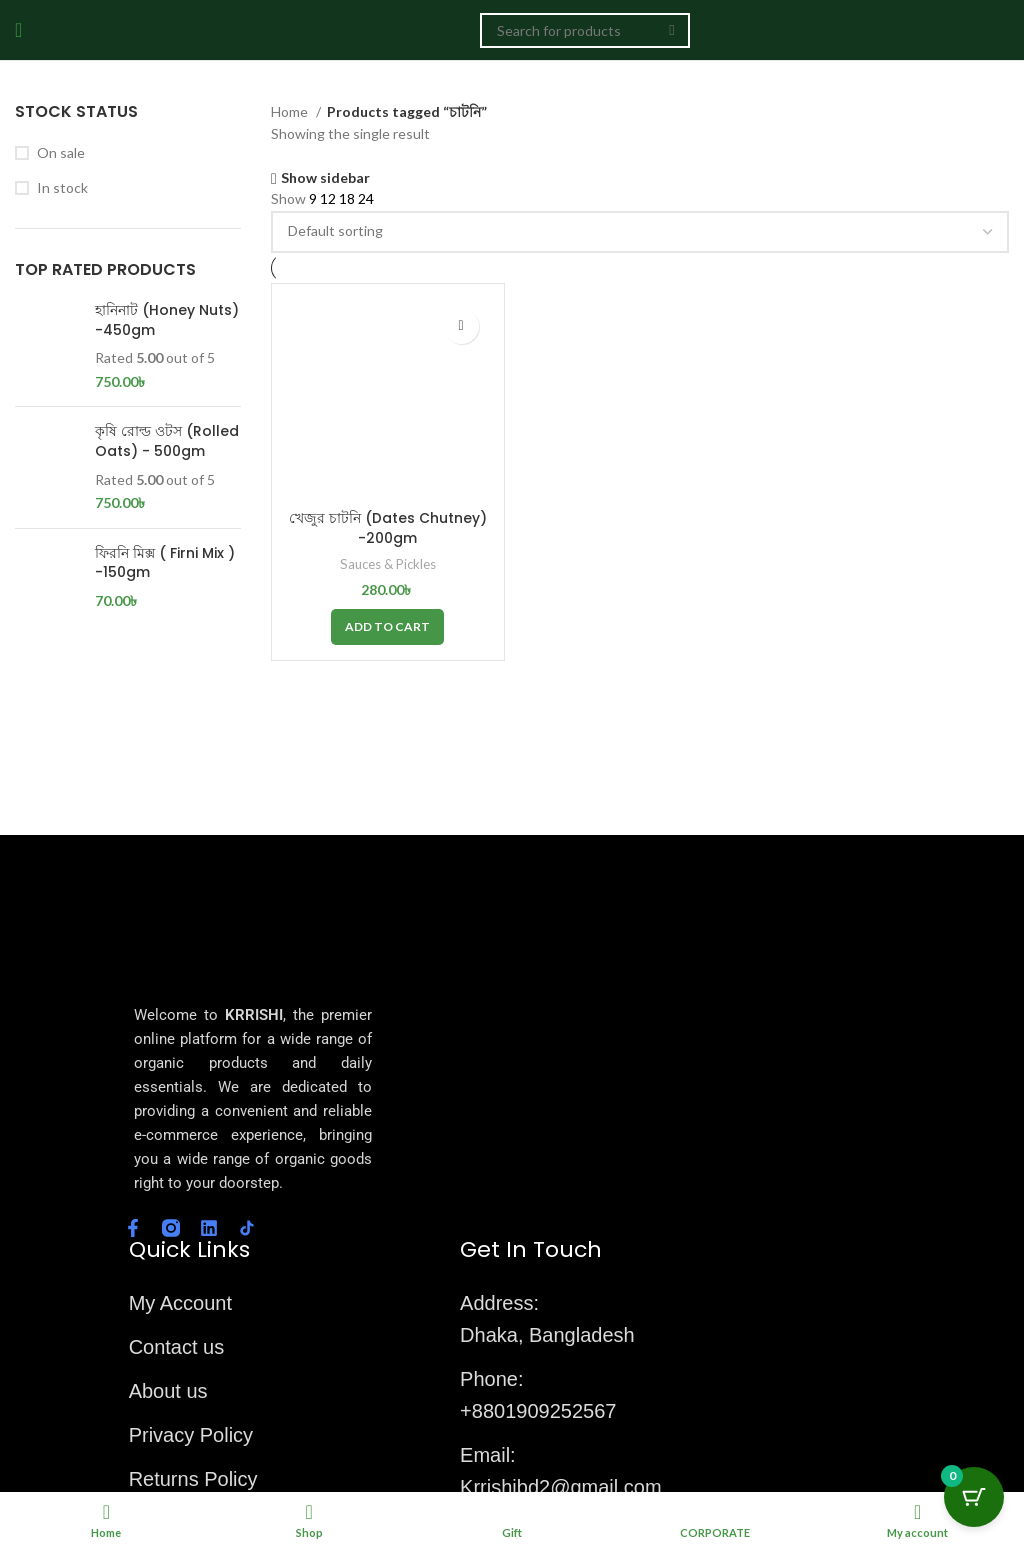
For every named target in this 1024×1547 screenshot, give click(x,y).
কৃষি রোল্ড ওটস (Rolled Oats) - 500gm (167, 441)
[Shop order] (640, 232)
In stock (62, 187)
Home (291, 111)
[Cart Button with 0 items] (974, 1497)
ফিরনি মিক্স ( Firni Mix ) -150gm (165, 563)
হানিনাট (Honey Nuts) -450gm (167, 320)
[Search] (585, 30)
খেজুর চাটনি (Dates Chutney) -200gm (387, 527)
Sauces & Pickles (387, 563)
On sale (61, 152)
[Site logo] (397, 28)
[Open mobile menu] (18, 30)
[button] (387, 626)
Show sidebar (325, 178)
